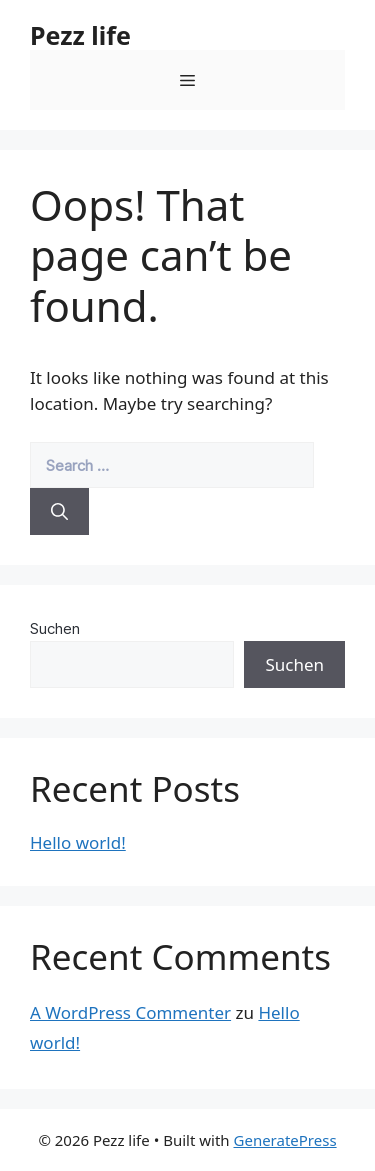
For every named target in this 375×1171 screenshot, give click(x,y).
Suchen (55, 628)
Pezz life (80, 35)
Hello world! (78, 842)
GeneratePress (285, 1140)
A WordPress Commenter (130, 1012)
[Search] (59, 512)
